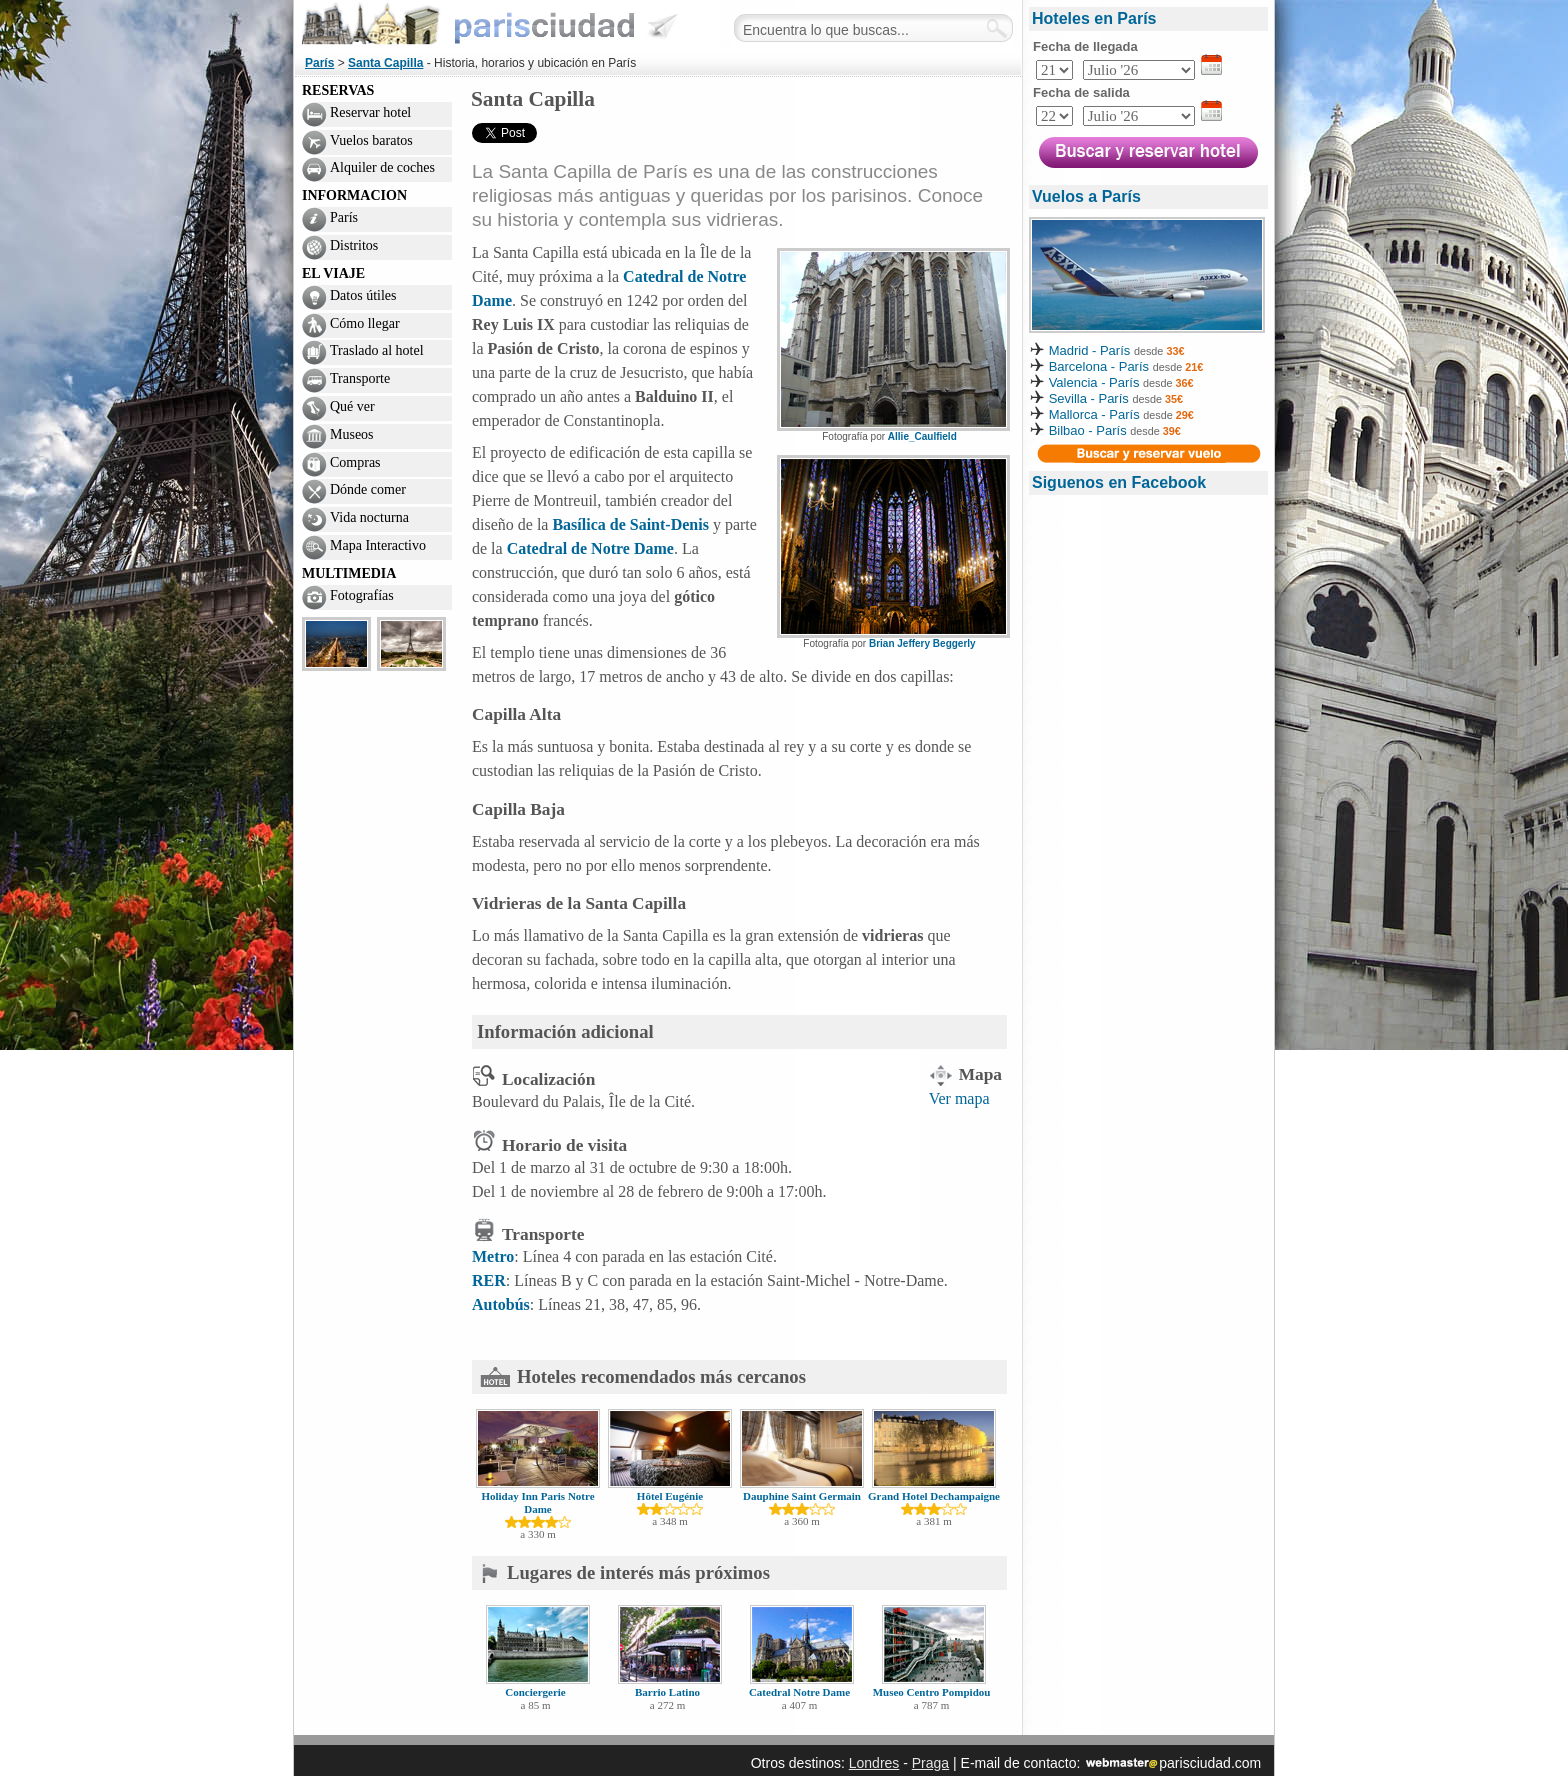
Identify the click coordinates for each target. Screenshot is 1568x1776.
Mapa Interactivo (378, 545)
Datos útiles (363, 295)
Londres (874, 1763)
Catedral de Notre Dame (590, 548)
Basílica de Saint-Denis (630, 524)
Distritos (354, 245)
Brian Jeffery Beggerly (922, 643)
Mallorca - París (1094, 414)
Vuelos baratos (371, 140)
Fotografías (362, 595)
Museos (352, 434)
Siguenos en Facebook (1119, 482)
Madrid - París (1090, 350)
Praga (930, 1763)
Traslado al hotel (377, 350)
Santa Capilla (385, 63)
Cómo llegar (365, 323)
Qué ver (352, 406)
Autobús (501, 1304)
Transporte (360, 378)
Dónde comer (368, 489)
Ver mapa (959, 1098)
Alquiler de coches (382, 167)
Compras (355, 462)
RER (489, 1280)
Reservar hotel (370, 112)
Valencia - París (1094, 382)
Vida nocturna (369, 517)
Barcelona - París (1099, 366)
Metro (493, 1256)
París (319, 63)
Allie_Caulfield (922, 436)
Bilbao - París (1088, 430)
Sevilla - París (1089, 398)
